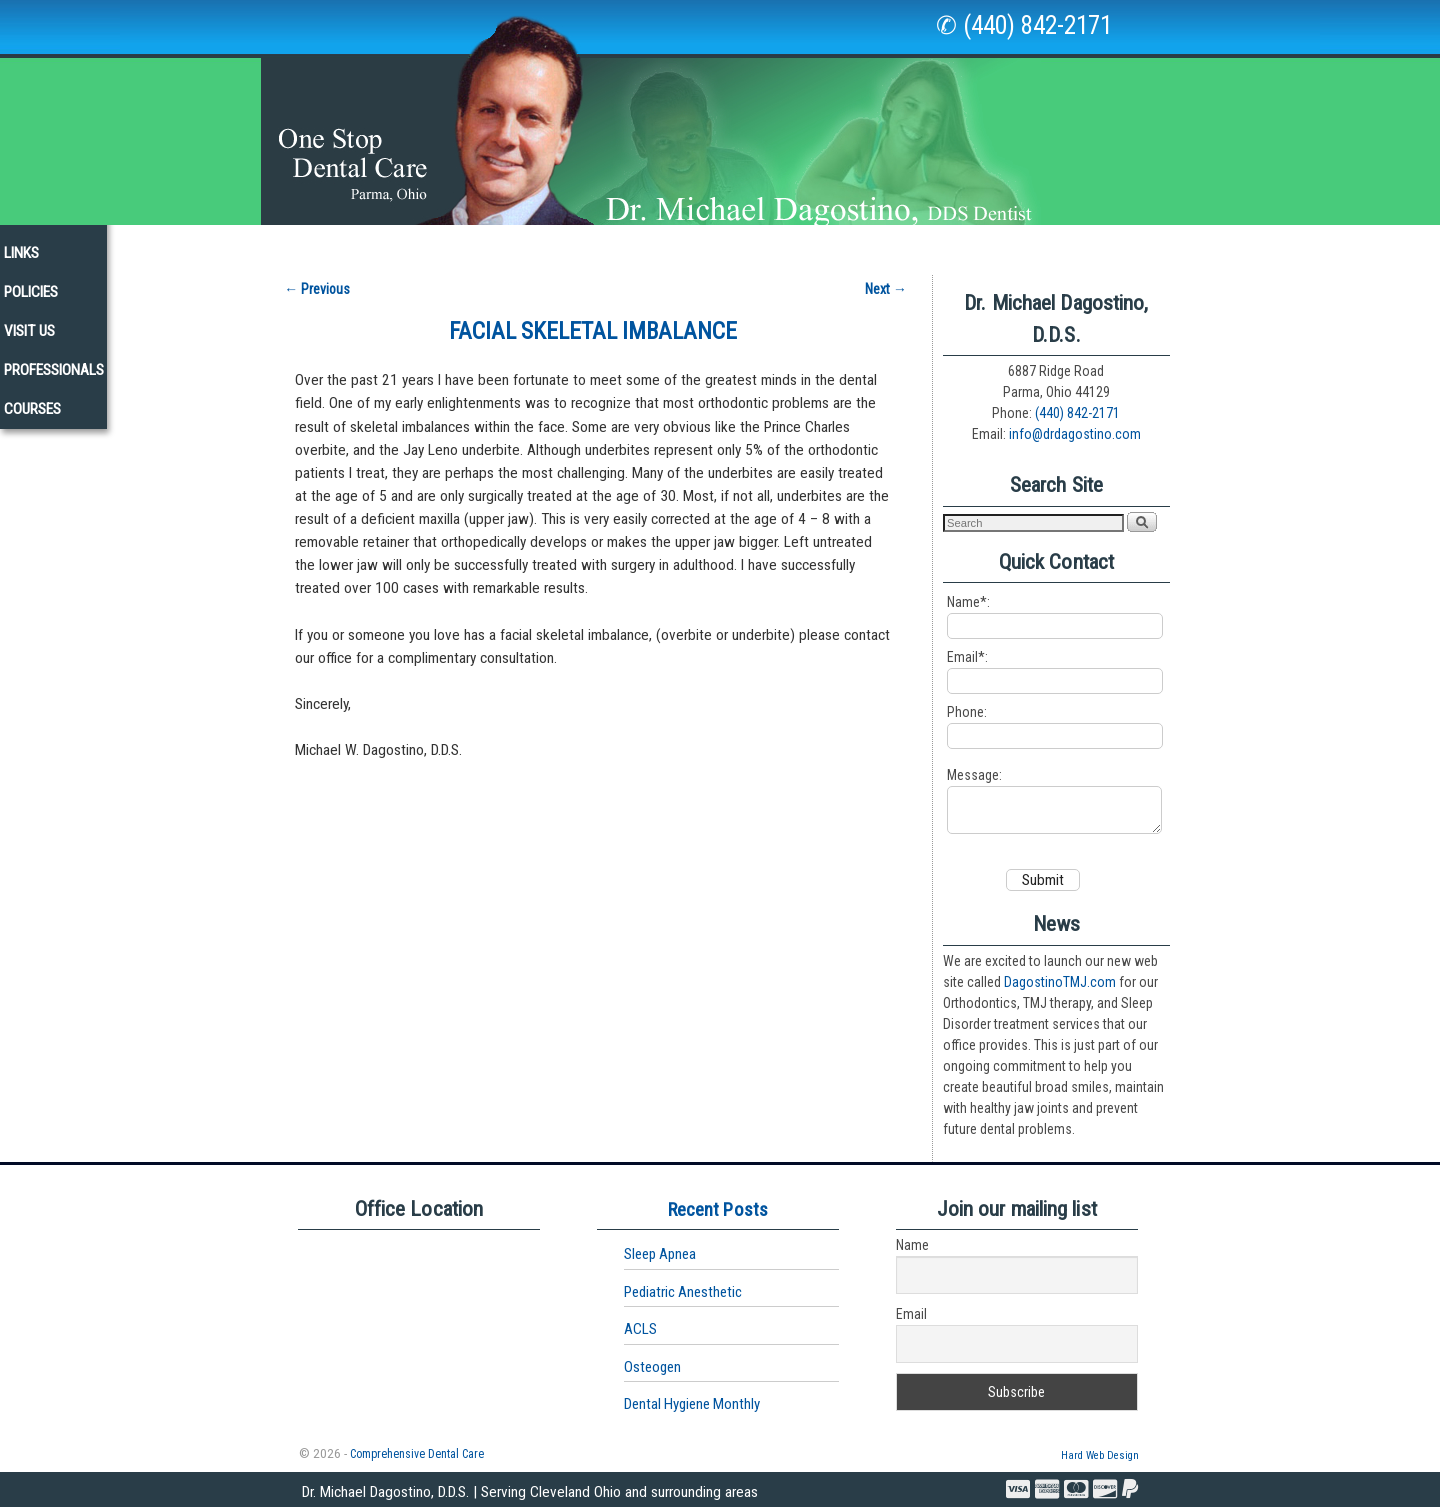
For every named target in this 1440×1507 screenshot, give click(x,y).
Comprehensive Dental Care (417, 1453)
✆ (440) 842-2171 (1024, 25)
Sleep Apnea (660, 1253)
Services (503, 249)
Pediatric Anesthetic (683, 1291)
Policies (925, 244)
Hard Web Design (1100, 1454)
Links (846, 244)
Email (911, 1313)
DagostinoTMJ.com (1060, 981)
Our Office (386, 249)
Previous (317, 279)
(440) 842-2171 (1077, 403)
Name (912, 1244)
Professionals (1121, 244)
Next (886, 279)
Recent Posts (718, 1208)
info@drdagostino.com (1075, 424)
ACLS (640, 1328)
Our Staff (281, 244)
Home (196, 244)
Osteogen (652, 1366)
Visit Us (1011, 244)
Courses (1233, 244)
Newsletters (750, 244)
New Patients (627, 244)
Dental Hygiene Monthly (692, 1403)
